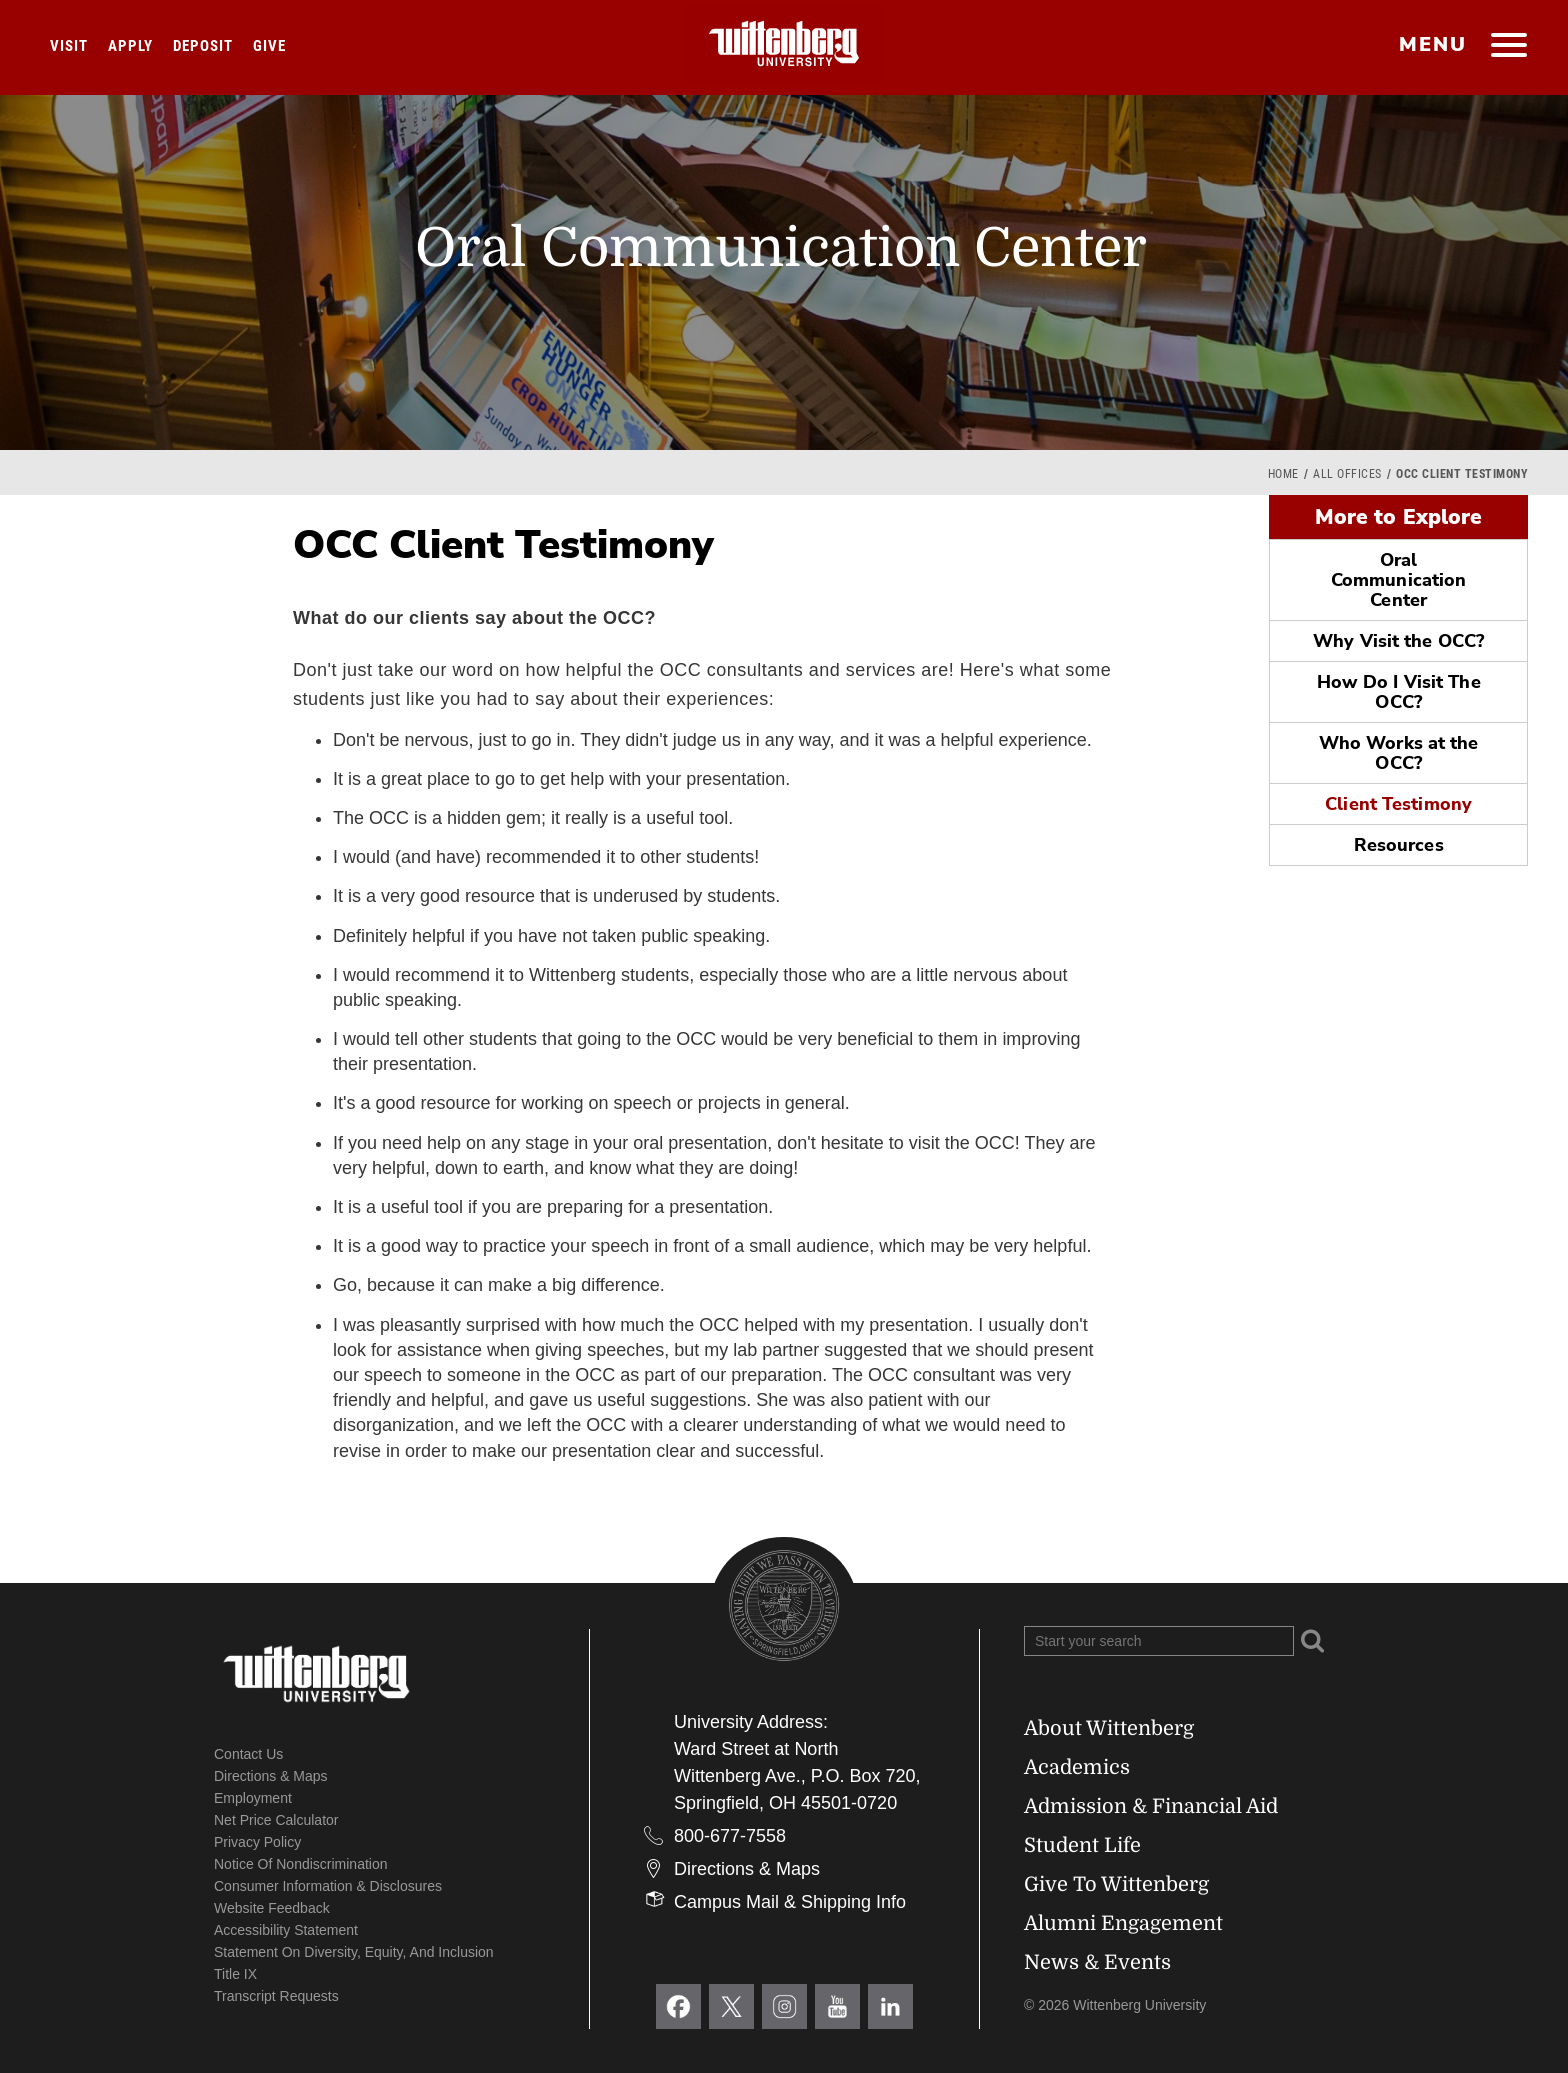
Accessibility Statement (286, 1930)
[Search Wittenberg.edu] (1159, 1641)
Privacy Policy (257, 1842)
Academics (1077, 1767)
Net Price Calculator (276, 1820)
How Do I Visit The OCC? (1399, 692)
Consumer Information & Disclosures (328, 1886)
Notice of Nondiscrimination (301, 1864)
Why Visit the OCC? (1398, 641)
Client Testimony (1398, 804)
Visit (69, 46)
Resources (1399, 845)
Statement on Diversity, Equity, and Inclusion (354, 1952)
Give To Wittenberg (1116, 1884)
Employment (253, 1798)
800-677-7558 (730, 1836)
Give (269, 46)
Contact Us (248, 1754)
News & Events (1097, 1962)
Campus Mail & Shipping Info (790, 1902)
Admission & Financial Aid (1151, 1806)
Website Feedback (272, 1908)
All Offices (1347, 474)
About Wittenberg (1109, 1728)
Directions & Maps (271, 1776)
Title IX (235, 1974)
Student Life (1082, 1845)
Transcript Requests (276, 1996)
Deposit (203, 46)
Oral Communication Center (1398, 580)
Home (1283, 474)
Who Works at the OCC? (1399, 753)
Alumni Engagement (1123, 1923)
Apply (130, 46)
